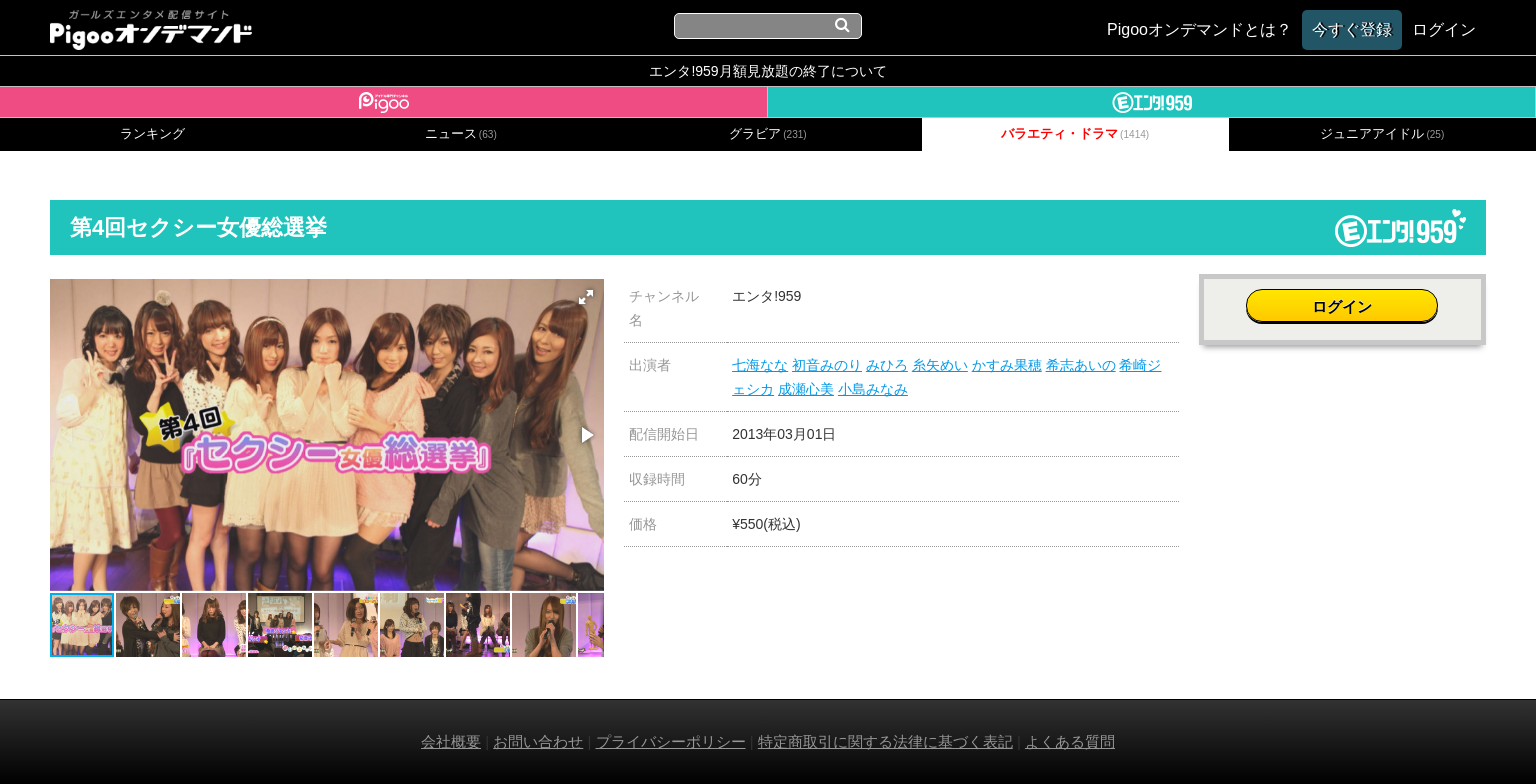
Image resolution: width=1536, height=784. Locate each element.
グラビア (768, 134)
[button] (586, 297)
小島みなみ (873, 389)
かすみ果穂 (1007, 365)
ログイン (1342, 306)
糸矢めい (940, 365)
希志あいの (1081, 365)
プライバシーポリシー (671, 741)
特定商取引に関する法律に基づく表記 (885, 741)
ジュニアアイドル (1382, 134)
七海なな (760, 365)
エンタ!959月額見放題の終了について (767, 71)
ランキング (152, 134)
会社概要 (451, 741)
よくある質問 (1070, 741)
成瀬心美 (806, 389)
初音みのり (827, 365)
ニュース (461, 134)
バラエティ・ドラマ (1075, 134)
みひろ (887, 365)
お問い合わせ (538, 741)
